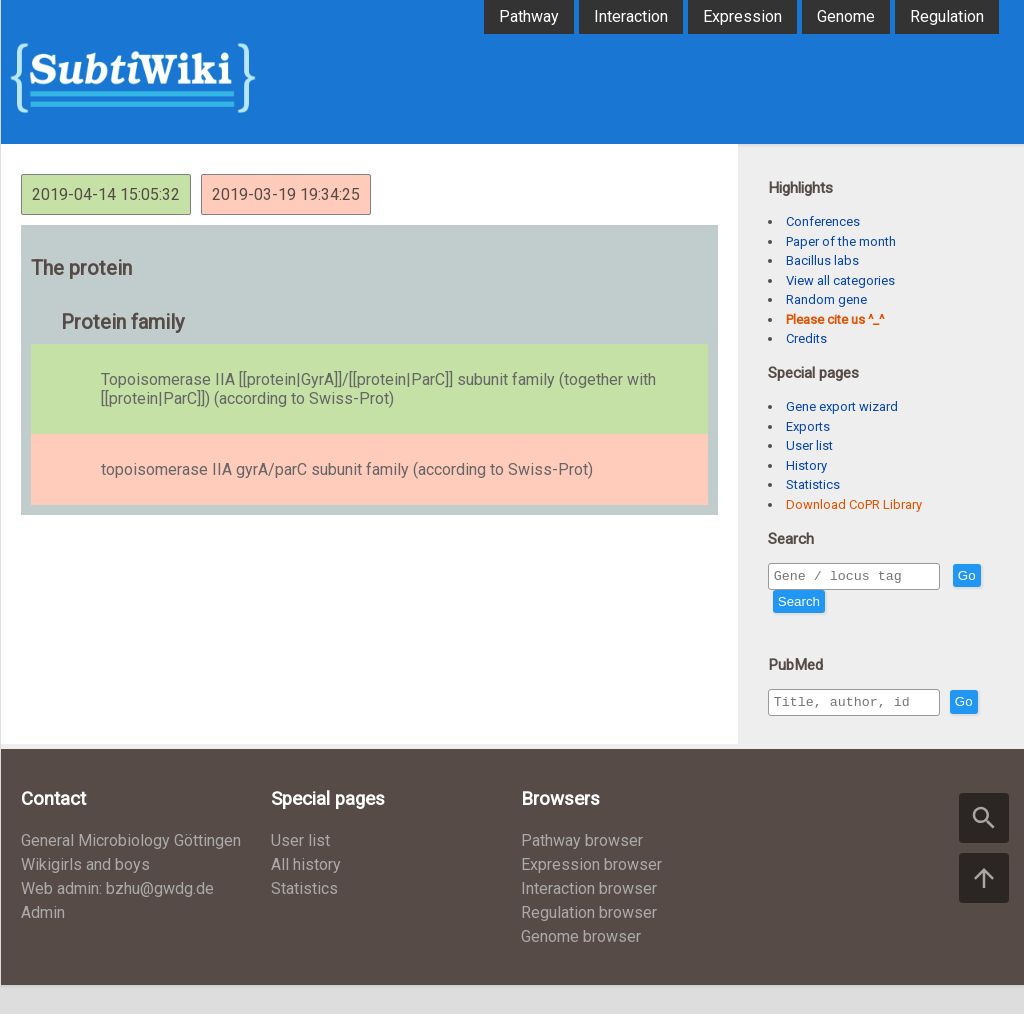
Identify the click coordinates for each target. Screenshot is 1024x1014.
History (806, 465)
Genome (846, 16)
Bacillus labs (822, 260)
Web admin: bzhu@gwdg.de (117, 917)
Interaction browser (589, 917)
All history (306, 893)
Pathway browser (582, 869)
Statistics (813, 484)
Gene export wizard (842, 406)
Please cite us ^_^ (835, 319)
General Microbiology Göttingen (131, 869)
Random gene (826, 299)
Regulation (947, 16)
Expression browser (591, 893)
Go (787, 604)
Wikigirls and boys (85, 893)
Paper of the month (841, 241)
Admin (43, 941)
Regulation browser (589, 941)
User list (809, 445)
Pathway (529, 16)
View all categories (840, 280)
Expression (742, 16)
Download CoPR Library (854, 504)
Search (835, 604)
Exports (808, 426)
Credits (806, 338)
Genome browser (581, 965)
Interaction (631, 16)
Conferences (823, 221)
